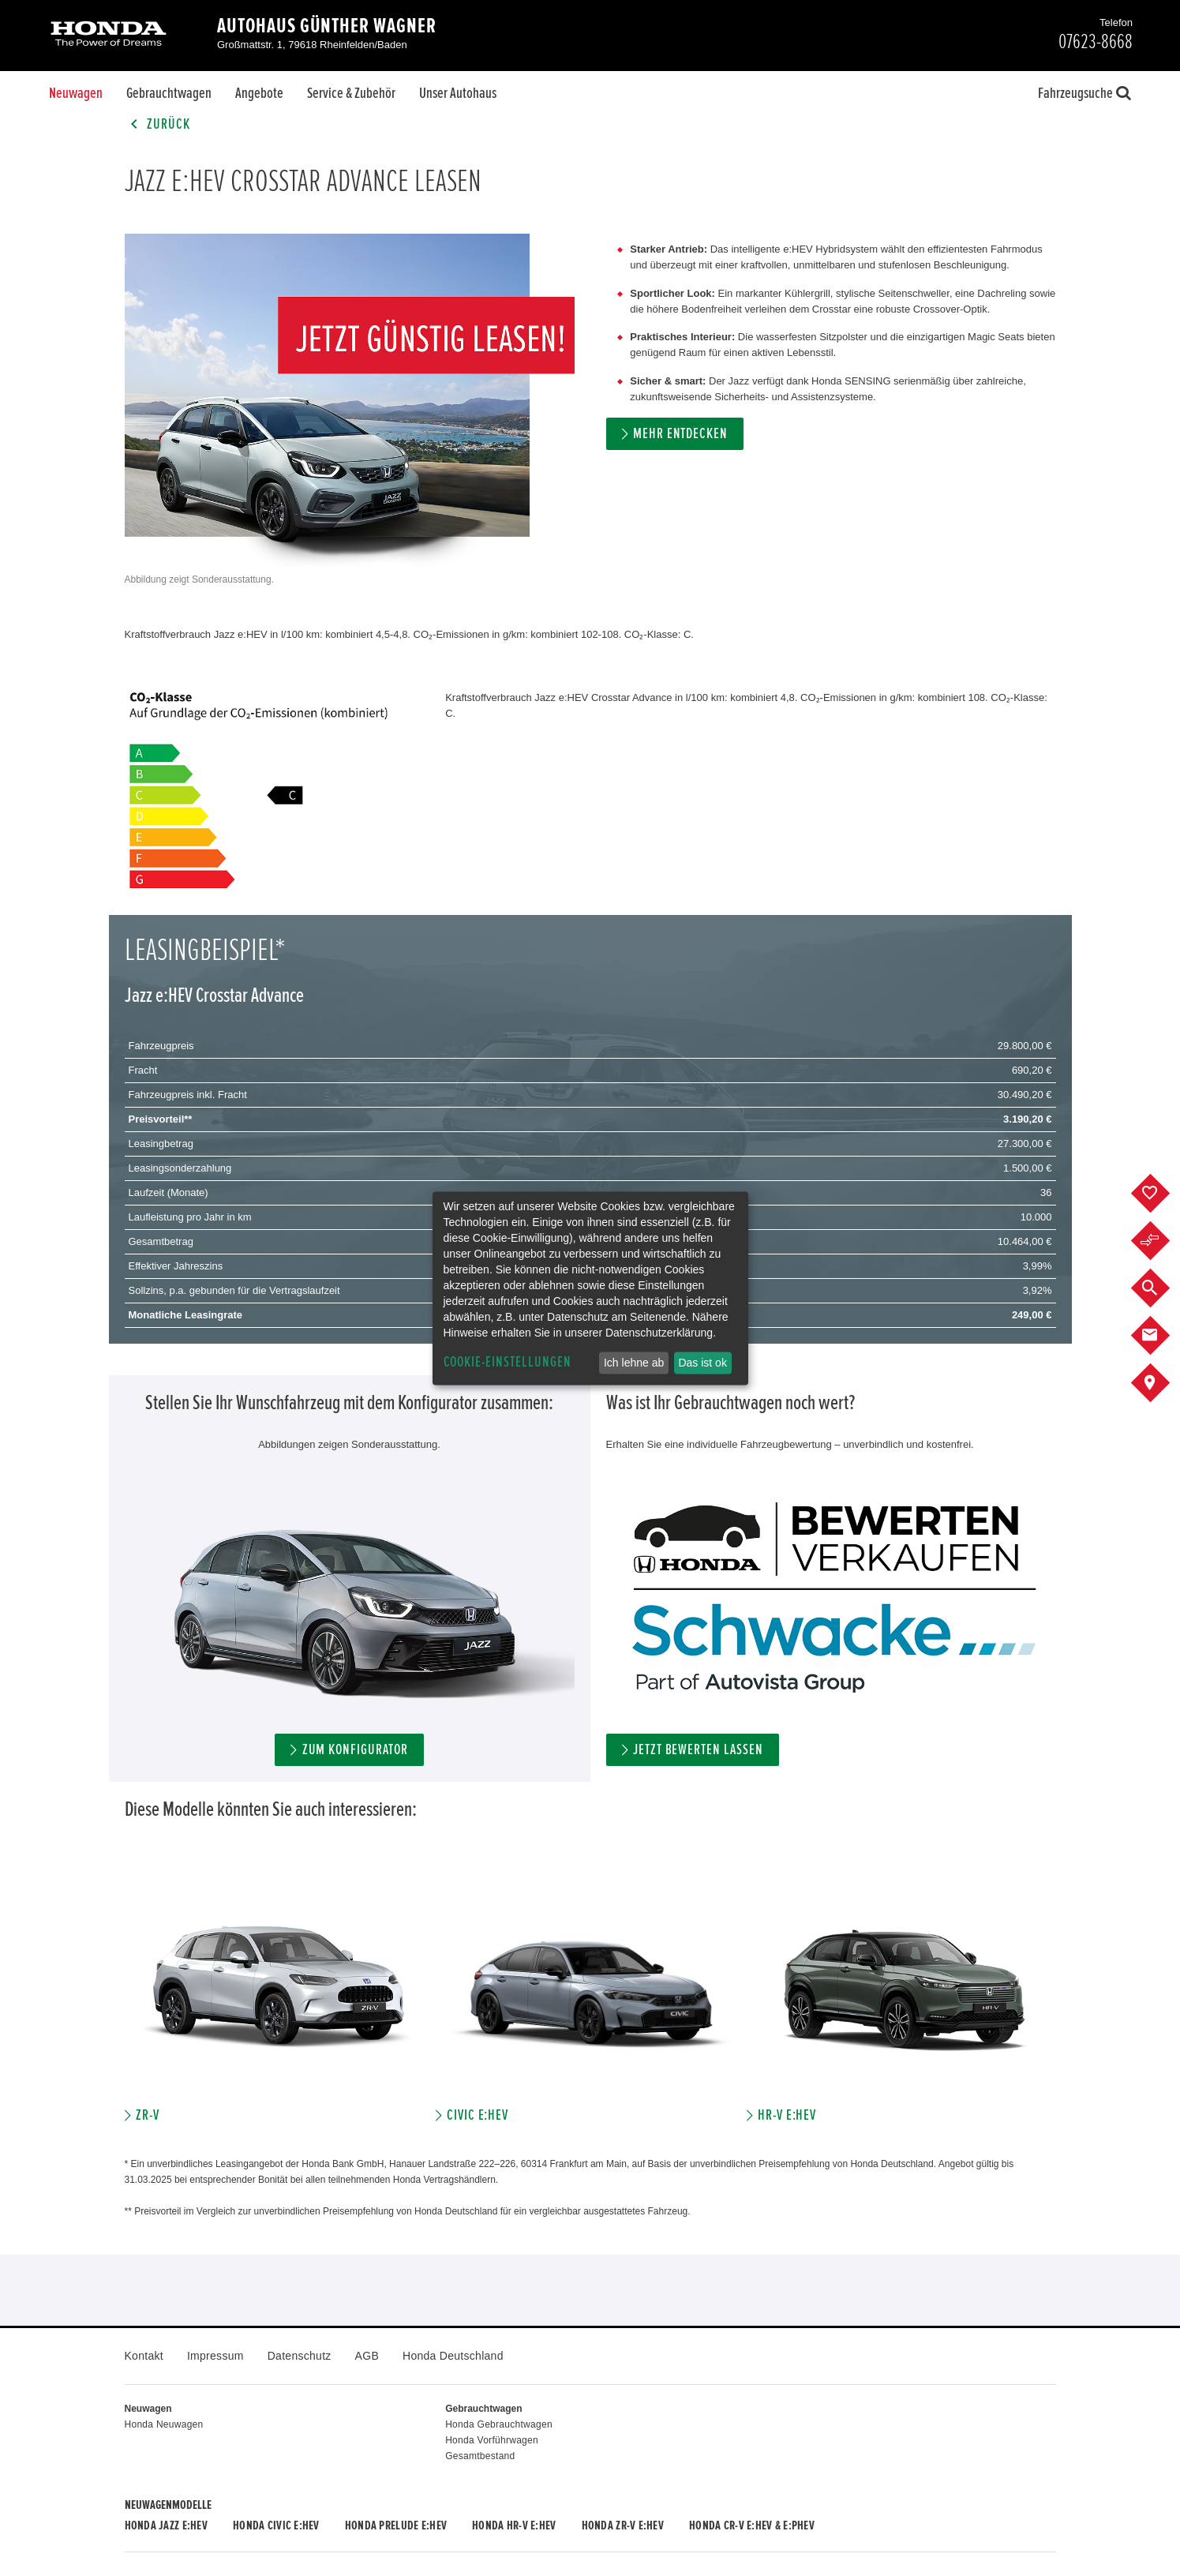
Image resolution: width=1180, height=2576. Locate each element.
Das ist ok (702, 1362)
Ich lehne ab (634, 1362)
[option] (280, 1999)
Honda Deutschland (453, 2355)
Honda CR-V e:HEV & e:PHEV (752, 2525)
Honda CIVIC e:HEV (276, 2525)
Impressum (215, 2355)
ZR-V (147, 2115)
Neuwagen (76, 93)
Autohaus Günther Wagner (326, 26)
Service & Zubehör (351, 93)
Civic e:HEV (477, 2115)
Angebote (259, 93)
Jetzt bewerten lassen (698, 1749)
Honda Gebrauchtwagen (499, 2424)
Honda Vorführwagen (491, 2440)
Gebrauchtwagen (169, 93)
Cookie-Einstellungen (507, 1362)
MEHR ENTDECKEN (680, 433)
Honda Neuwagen (164, 2424)
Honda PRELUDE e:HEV (396, 2525)
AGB (367, 2355)
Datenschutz (300, 2355)
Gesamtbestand (480, 2456)
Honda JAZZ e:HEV (166, 2525)
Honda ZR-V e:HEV (623, 2525)
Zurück (158, 124)
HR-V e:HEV (787, 2115)
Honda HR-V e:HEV (514, 2525)
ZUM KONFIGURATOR (355, 1749)
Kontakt (144, 2355)
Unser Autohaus (457, 93)
